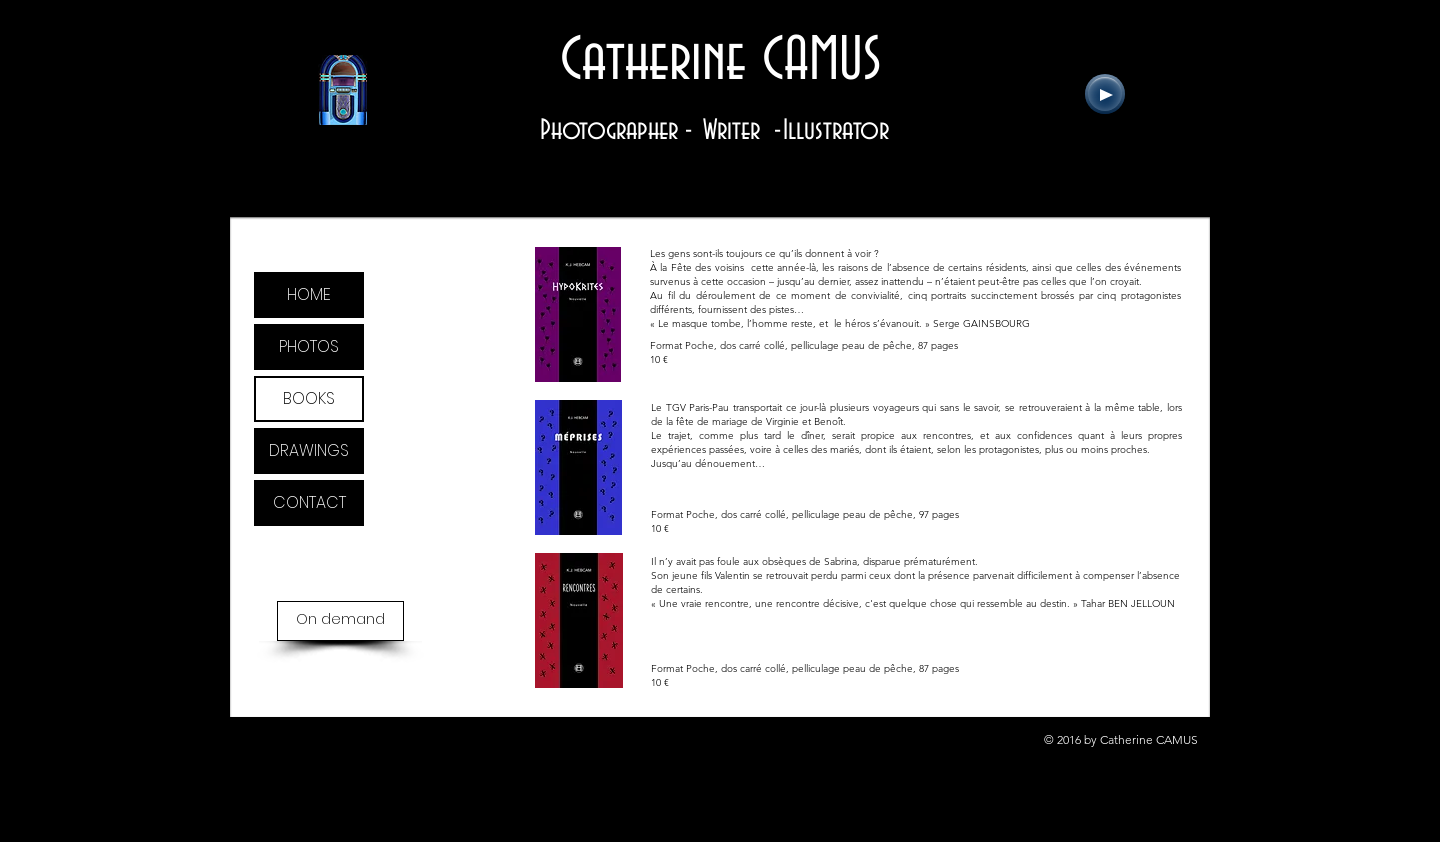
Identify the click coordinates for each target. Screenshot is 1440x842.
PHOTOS (309, 346)
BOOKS (309, 398)
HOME (309, 294)
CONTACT (309, 502)
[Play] (1105, 94)
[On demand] (340, 621)
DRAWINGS (309, 450)
